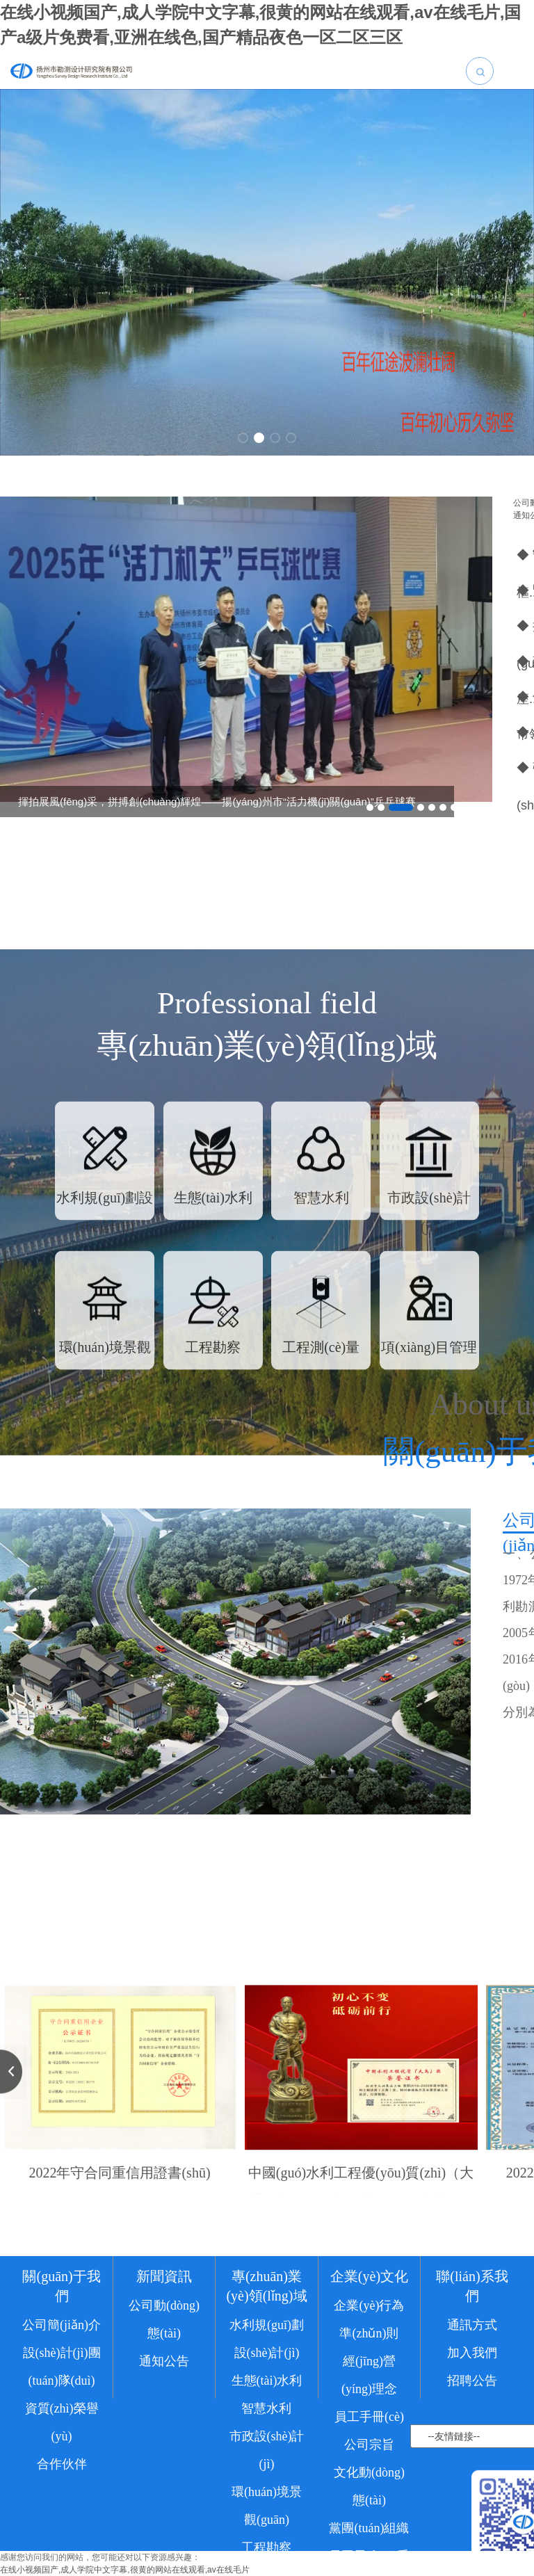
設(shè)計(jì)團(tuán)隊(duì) (62, 2458)
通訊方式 (472, 2417)
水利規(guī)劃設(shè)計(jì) (266, 2431)
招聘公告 (472, 2472)
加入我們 (472, 2445)
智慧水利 (266, 2500)
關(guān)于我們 (61, 2377)
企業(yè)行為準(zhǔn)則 (369, 2411)
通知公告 (164, 2453)
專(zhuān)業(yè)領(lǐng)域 (266, 2377)
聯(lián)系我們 (472, 2377)
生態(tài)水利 (267, 2472)
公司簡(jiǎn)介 (61, 2417)
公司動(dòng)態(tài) (164, 2411)
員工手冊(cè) (369, 2508)
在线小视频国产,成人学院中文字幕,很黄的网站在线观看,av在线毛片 (125, 2570)
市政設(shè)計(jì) (267, 2542)
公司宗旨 (369, 2536)
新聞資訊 (164, 2368)
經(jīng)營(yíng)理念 (369, 2467)
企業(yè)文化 (369, 2368)
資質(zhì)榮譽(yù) (62, 2514)
